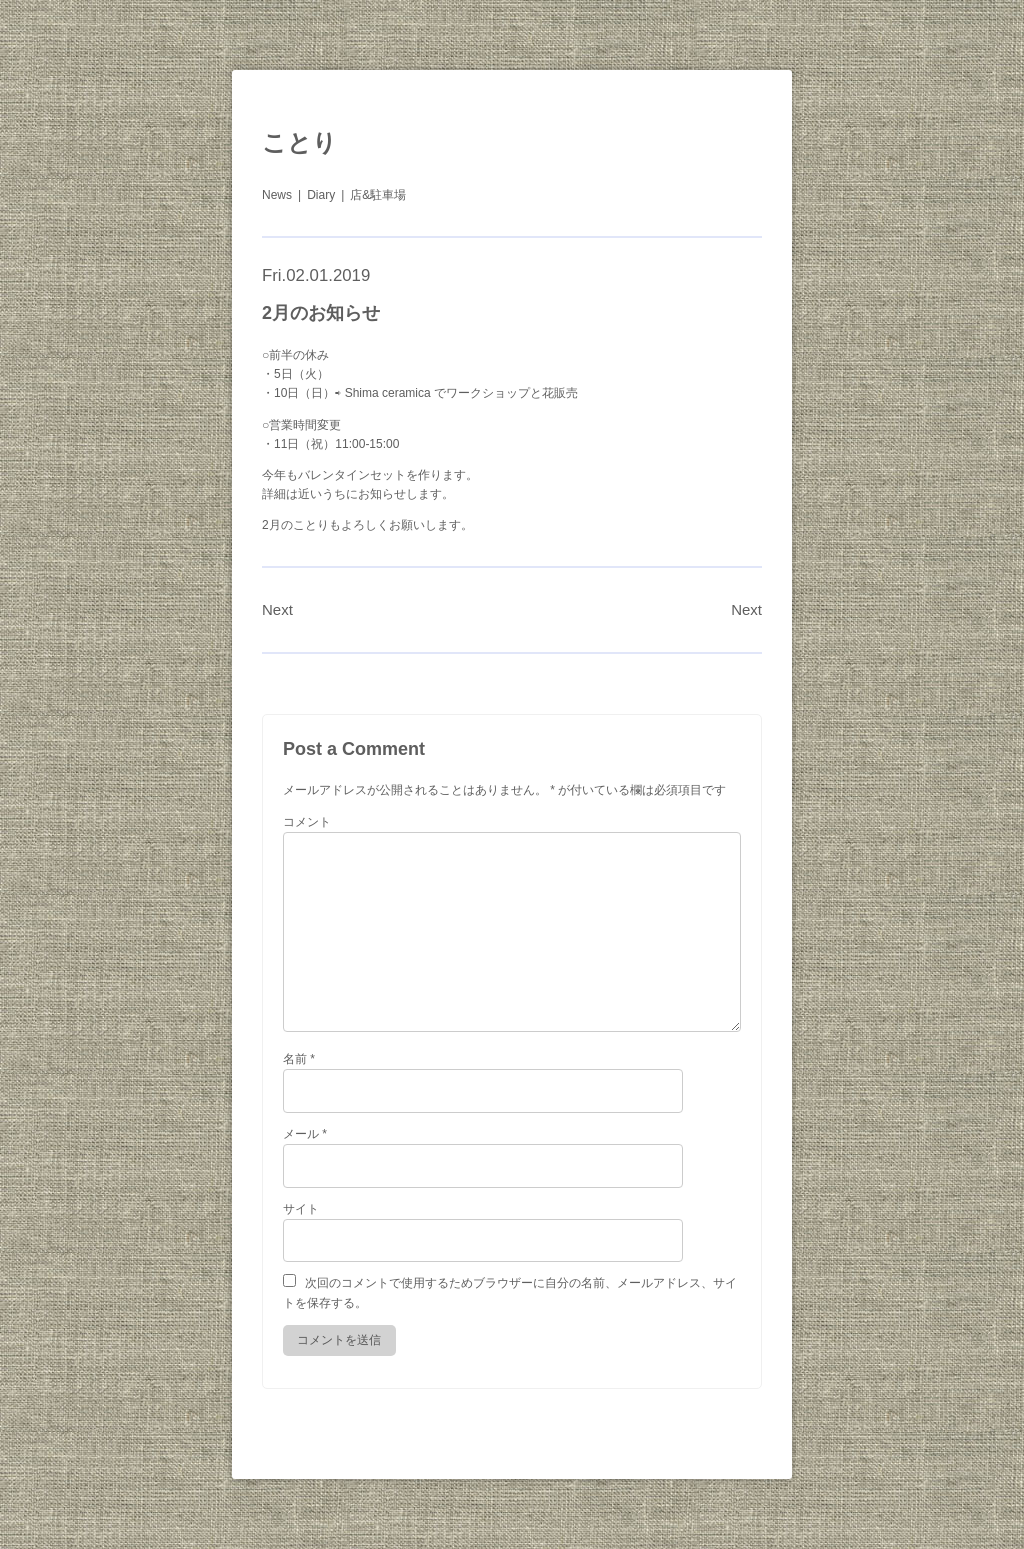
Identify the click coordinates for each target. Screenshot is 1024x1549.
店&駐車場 (378, 195)
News (277, 195)
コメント (307, 822)
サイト (301, 1209)
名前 (299, 1059)
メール (305, 1134)
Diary (321, 195)
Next (277, 609)
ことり (299, 142)
